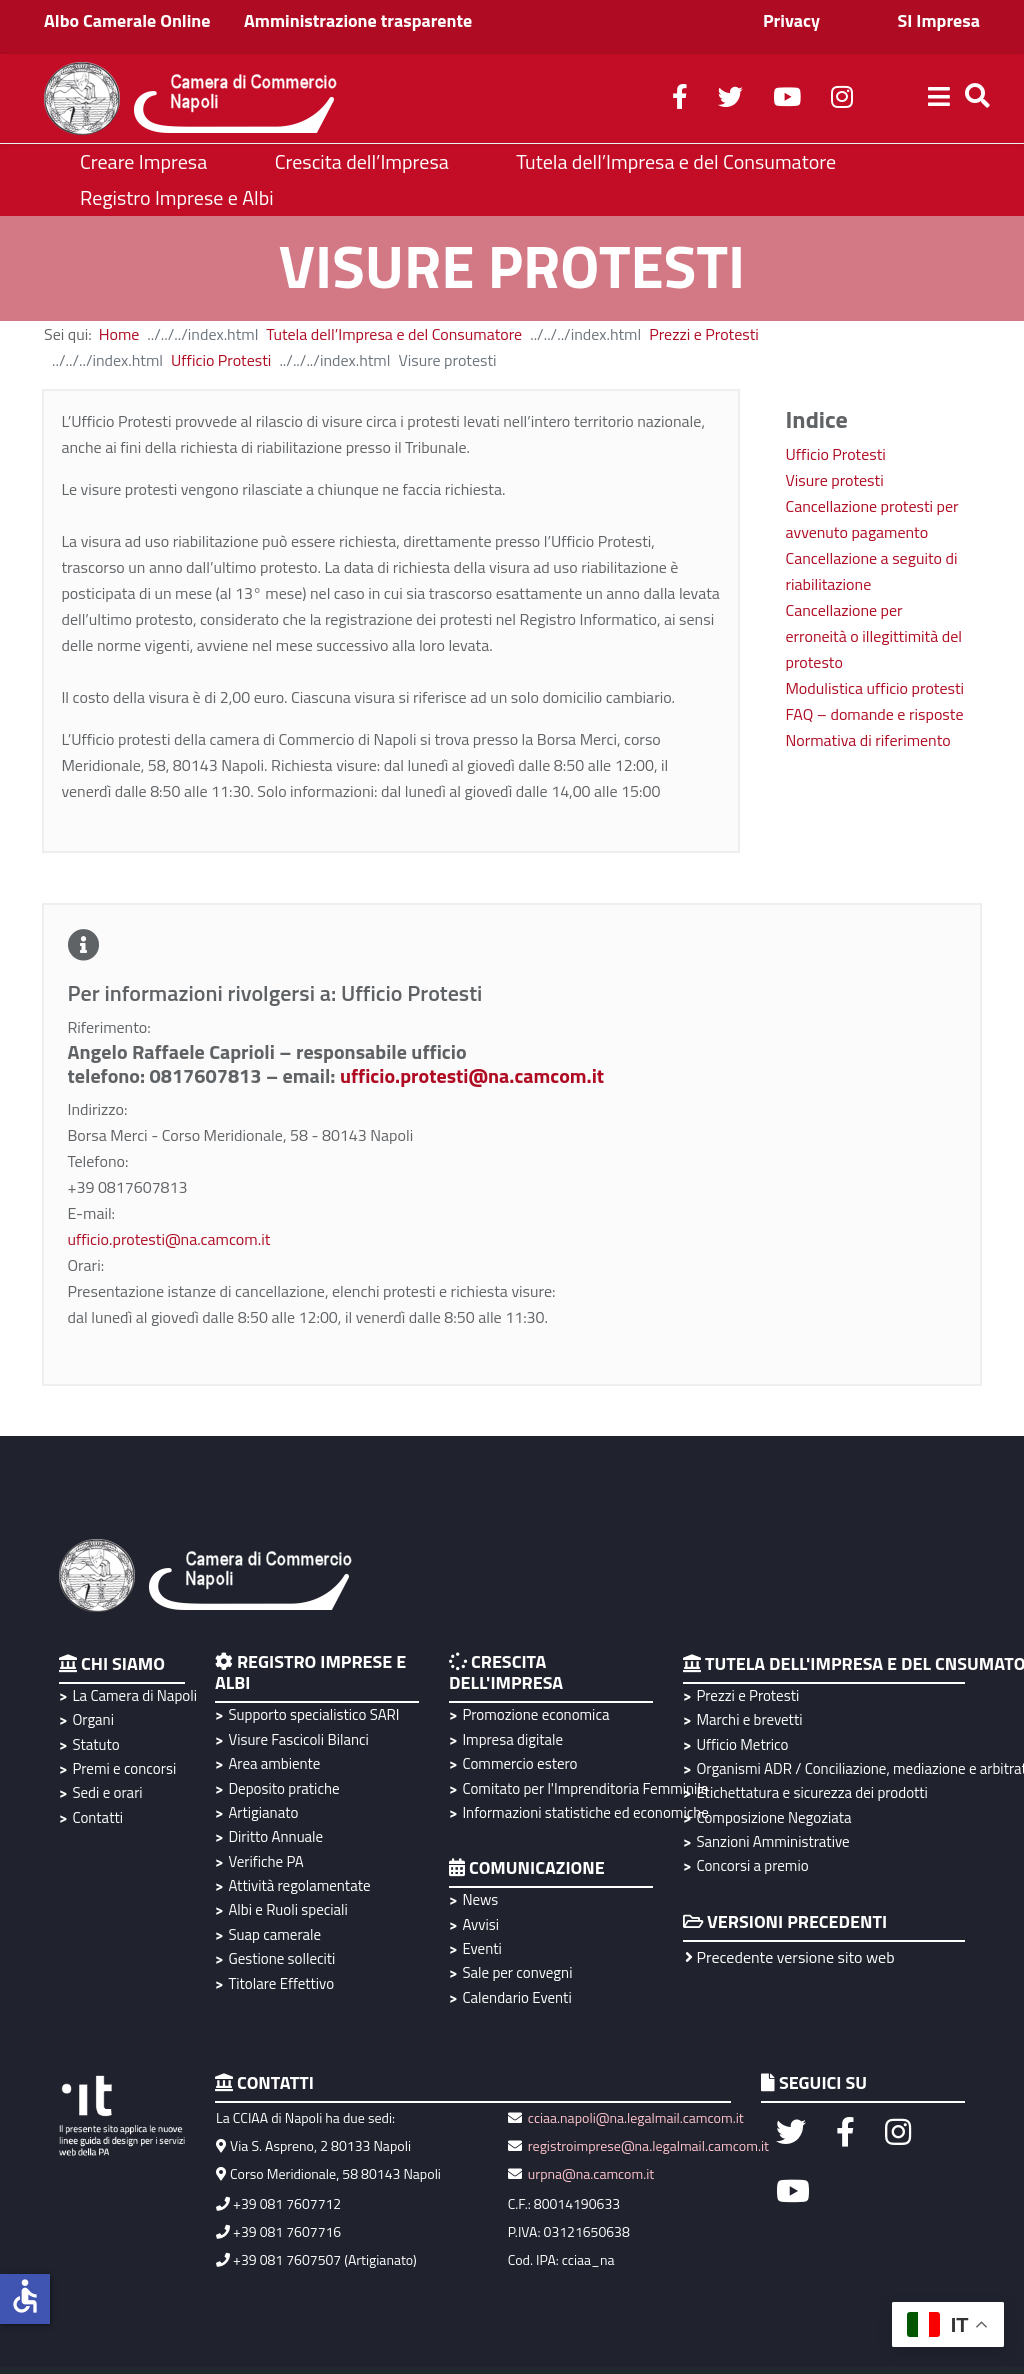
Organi (93, 1719)
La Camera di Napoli (131, 1695)
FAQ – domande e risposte (875, 714)
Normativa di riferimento (868, 740)
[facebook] (680, 100)
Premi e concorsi (124, 1768)
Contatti (97, 1817)
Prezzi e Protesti (704, 334)
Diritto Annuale (275, 1836)
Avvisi (480, 1924)
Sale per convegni (517, 1972)
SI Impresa (938, 20)
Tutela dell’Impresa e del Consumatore (394, 334)
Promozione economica (535, 1714)
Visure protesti (835, 480)
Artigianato (263, 1812)
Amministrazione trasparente (358, 20)
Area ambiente (274, 1763)
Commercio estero (519, 1763)
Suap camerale (274, 1934)
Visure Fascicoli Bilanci (298, 1739)
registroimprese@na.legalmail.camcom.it (648, 2145)
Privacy (791, 20)
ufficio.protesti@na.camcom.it (472, 1075)
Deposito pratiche (283, 1788)
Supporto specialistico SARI (313, 1714)
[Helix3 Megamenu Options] (939, 99)
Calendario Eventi (516, 1997)
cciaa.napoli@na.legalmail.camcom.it (634, 2117)
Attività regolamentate (299, 1885)
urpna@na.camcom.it (591, 2173)
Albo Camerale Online (127, 20)
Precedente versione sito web (790, 1957)
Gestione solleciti (281, 1958)
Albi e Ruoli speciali (287, 1909)
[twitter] (730, 100)
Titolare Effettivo (281, 1983)
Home (119, 334)
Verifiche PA (265, 1861)
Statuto (95, 1744)
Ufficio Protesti (221, 360)
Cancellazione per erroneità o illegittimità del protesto (874, 636)
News (480, 1899)
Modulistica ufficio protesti (875, 688)
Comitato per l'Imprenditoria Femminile (582, 1788)
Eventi (481, 1948)
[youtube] (787, 100)
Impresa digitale (512, 1739)
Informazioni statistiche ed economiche (582, 1812)
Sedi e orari (107, 1792)
